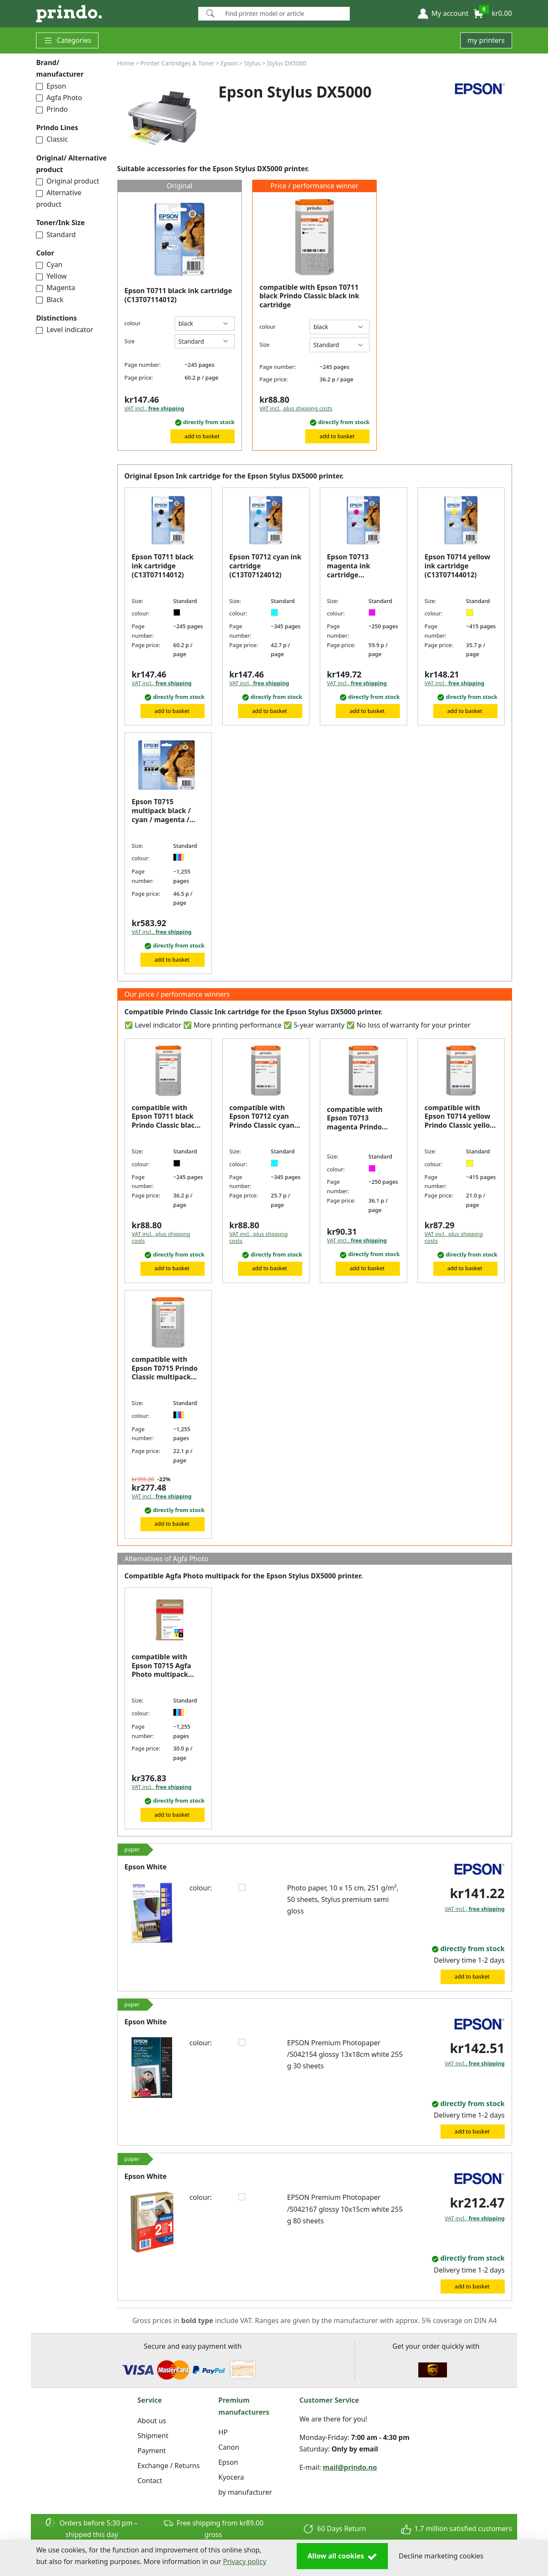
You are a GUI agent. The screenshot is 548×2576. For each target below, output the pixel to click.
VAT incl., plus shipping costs (296, 408)
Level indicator (64, 329)
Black (49, 299)
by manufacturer (245, 2492)
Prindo (52, 109)
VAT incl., (155, 408)
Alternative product (58, 198)
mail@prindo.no (350, 2467)
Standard (55, 234)
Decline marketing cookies (441, 2556)
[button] (443, 13)
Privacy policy (244, 2561)
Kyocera (231, 2477)
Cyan (49, 264)
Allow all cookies (342, 2556)
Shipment (152, 2435)
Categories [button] (67, 40)
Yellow (51, 276)
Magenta (55, 287)
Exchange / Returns (168, 2465)
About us (151, 2420)
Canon (228, 2447)
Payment (151, 2450)
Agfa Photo (59, 97)
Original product (67, 181)
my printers (486, 40)
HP (223, 2432)
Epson (51, 86)
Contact (149, 2480)
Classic (52, 139)
